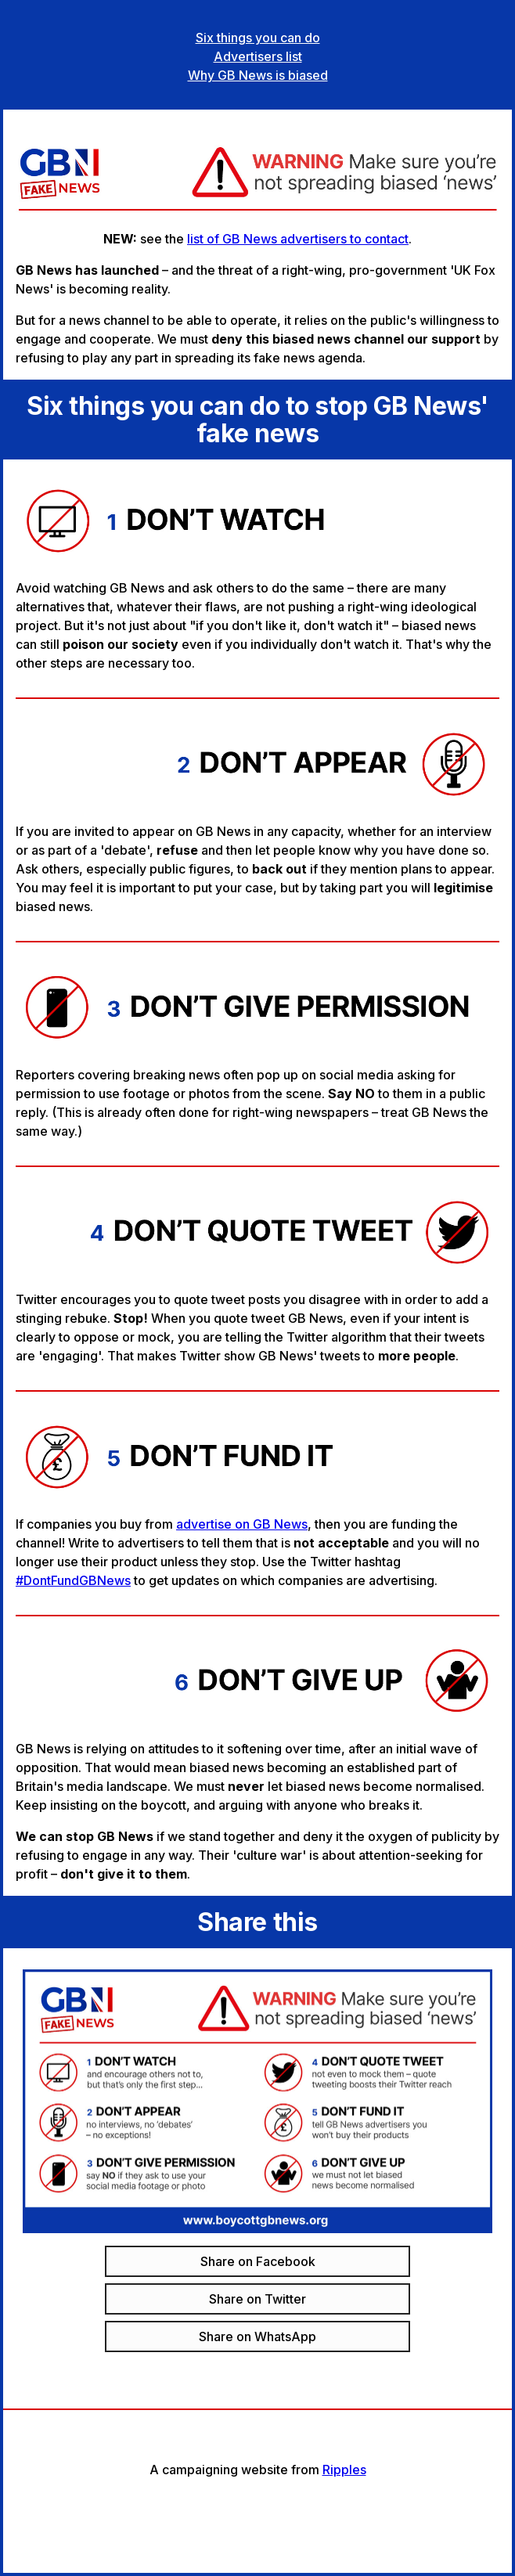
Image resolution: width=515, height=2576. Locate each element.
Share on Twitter (257, 2299)
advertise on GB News (242, 1524)
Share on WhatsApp (257, 2336)
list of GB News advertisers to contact (298, 239)
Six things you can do (258, 37)
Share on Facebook (257, 2261)
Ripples (344, 2469)
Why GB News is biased (258, 75)
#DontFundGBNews (73, 1580)
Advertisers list (258, 56)
